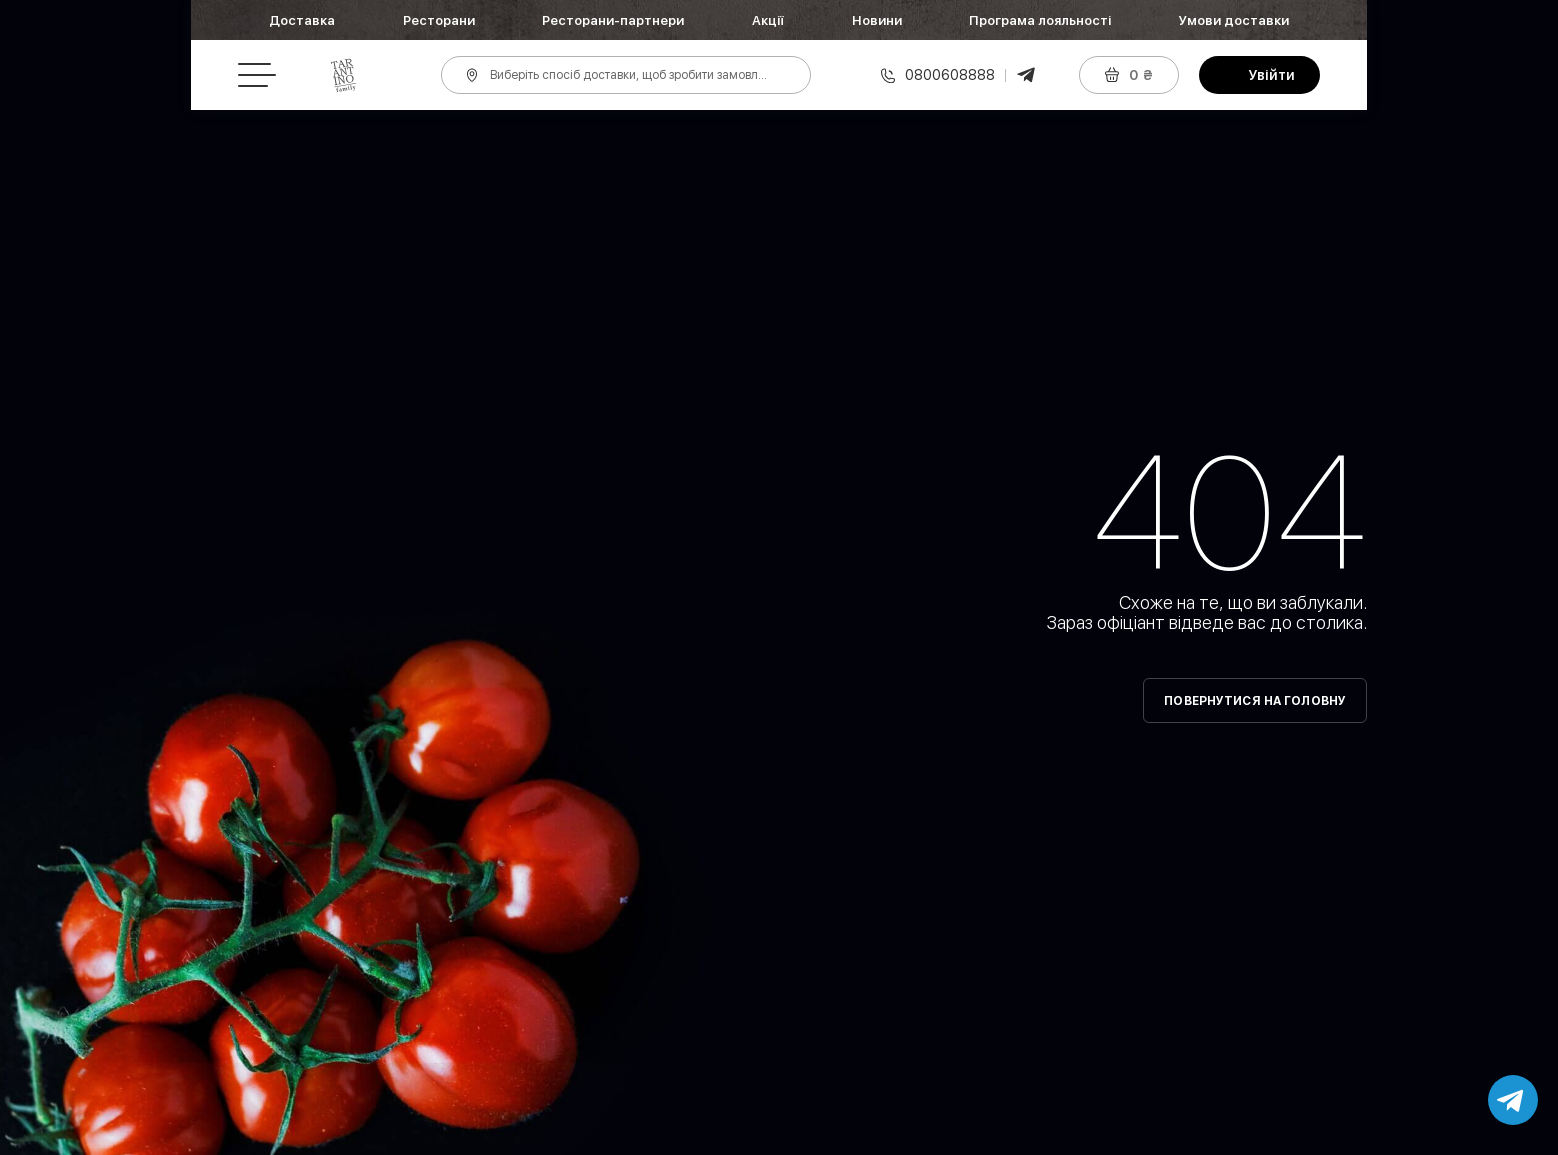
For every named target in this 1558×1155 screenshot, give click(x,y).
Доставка (302, 20)
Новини (877, 20)
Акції (768, 20)
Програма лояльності (1040, 20)
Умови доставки (1234, 20)
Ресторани (439, 20)
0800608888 (950, 75)
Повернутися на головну (1255, 701)
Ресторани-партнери (613, 20)
